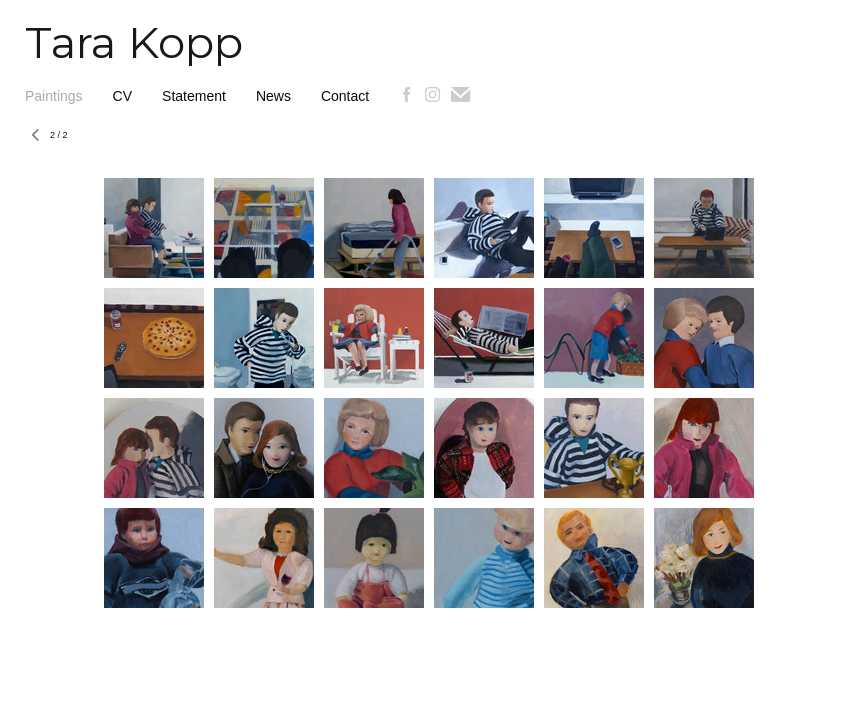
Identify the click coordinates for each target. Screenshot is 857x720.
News (273, 96)
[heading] (121, 53)
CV (122, 96)
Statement (194, 96)
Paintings (54, 96)
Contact (345, 96)
